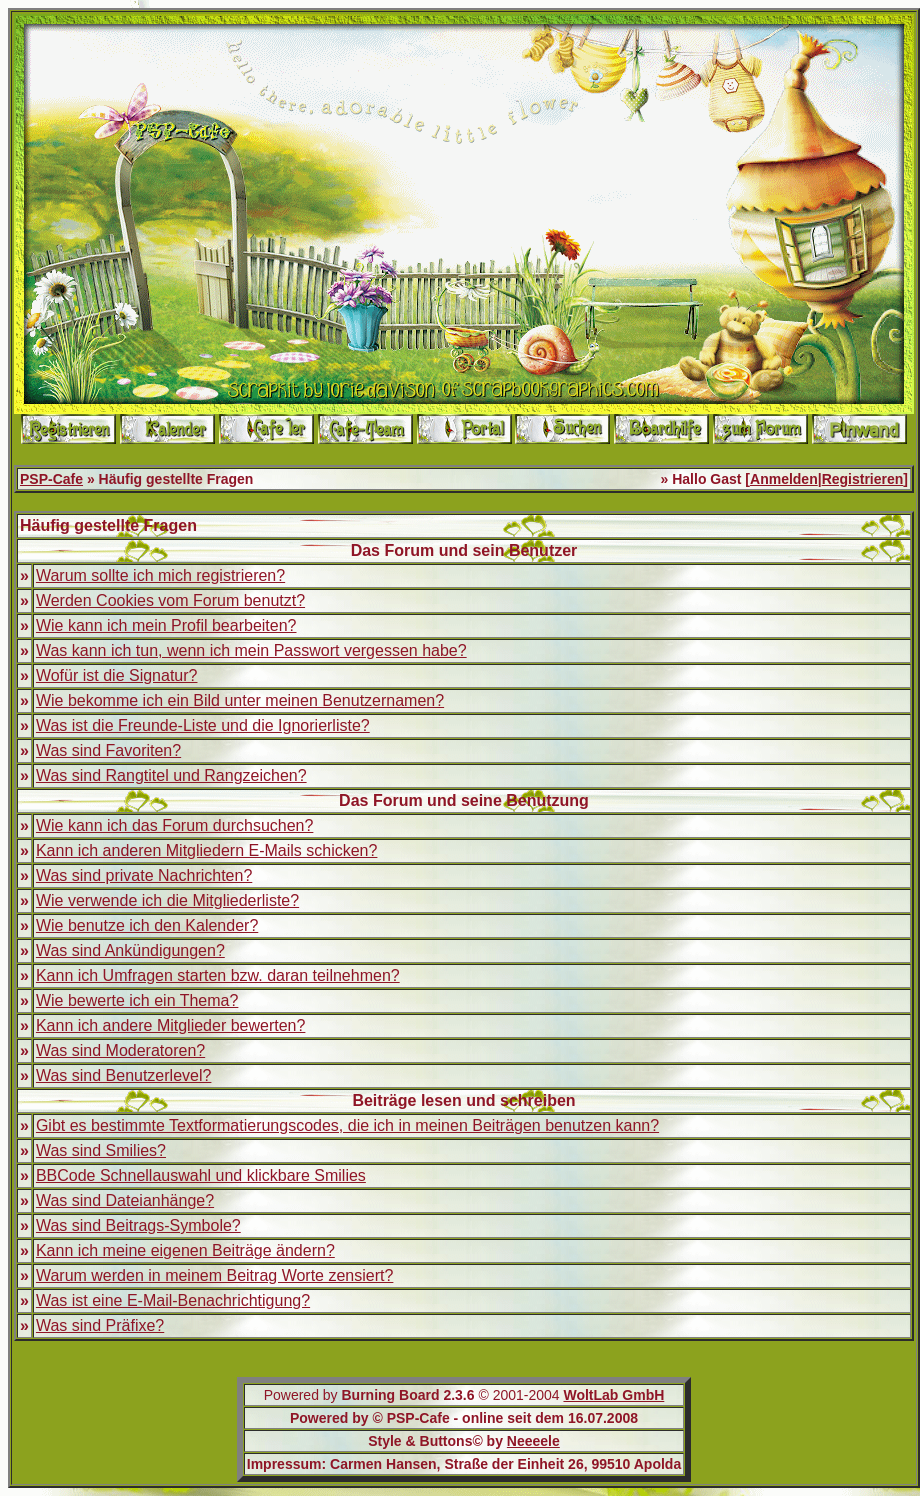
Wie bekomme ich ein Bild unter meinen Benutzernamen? (240, 700)
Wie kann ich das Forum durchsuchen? (174, 825)
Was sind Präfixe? (100, 1325)
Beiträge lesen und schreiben (463, 1100)
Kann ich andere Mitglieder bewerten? (171, 1025)
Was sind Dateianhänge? (125, 1200)
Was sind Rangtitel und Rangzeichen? (171, 775)
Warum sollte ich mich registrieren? (160, 575)
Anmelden (784, 479)
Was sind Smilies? (101, 1150)
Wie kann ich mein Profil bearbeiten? (166, 625)
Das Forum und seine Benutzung (464, 800)
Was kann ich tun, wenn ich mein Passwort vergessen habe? (251, 650)
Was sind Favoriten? (108, 750)
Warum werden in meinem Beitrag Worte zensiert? (214, 1275)
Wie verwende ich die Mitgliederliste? (167, 900)
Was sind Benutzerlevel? (124, 1075)
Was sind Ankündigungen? (130, 950)
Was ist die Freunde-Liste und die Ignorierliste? (203, 725)
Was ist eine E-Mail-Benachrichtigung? (173, 1300)
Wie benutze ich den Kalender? (147, 925)
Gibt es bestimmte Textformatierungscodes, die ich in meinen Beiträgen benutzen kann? (347, 1125)
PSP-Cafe (51, 479)
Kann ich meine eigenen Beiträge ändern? (185, 1250)
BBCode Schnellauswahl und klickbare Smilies (201, 1175)
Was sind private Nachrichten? (144, 875)
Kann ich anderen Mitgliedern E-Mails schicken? (207, 850)
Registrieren (863, 479)
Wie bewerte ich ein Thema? (137, 1000)
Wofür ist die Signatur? (117, 675)
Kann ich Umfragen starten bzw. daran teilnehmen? (218, 975)
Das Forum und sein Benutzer (464, 550)
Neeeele (533, 1441)
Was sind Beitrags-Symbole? (138, 1225)
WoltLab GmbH (613, 1395)
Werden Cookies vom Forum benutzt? (170, 600)
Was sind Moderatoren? (120, 1050)
